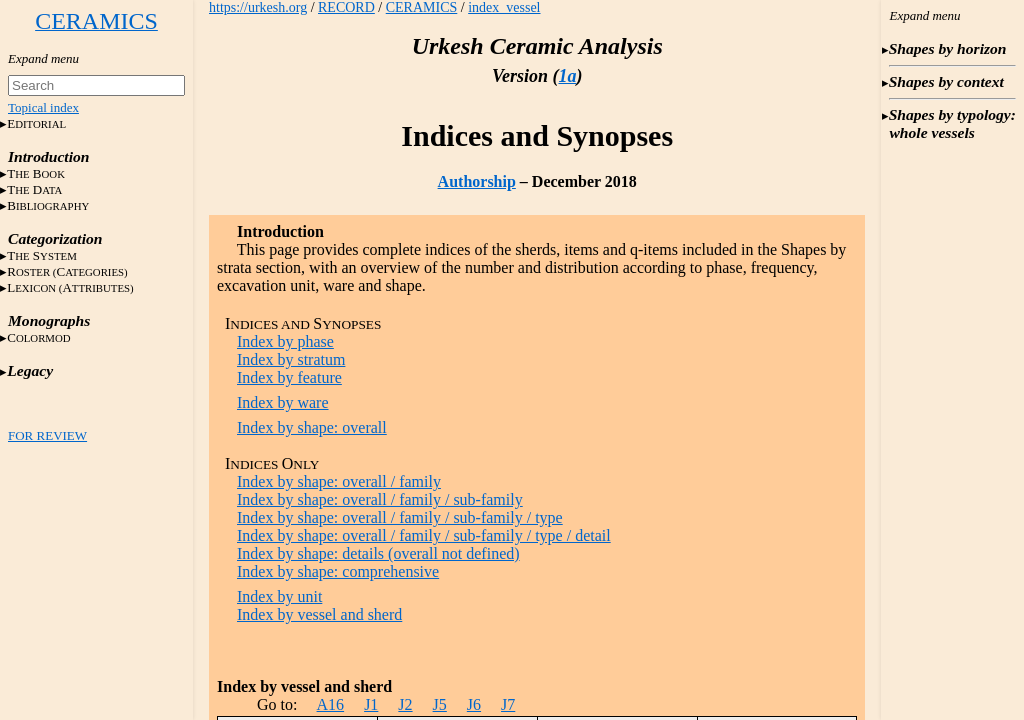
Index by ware (283, 402)
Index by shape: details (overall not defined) (378, 553)
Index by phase (285, 341)
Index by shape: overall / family (339, 481)
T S (42, 255)
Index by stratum (291, 359)
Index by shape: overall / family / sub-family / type (400, 517)
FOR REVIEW (47, 435)
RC (67, 271)
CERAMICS (422, 7)
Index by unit (279, 596)
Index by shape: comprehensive (338, 571)
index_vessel (504, 7)
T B (36, 173)
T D (34, 189)
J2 (405, 704)
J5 (440, 704)
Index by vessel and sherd (319, 614)
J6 (474, 704)
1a (567, 76)
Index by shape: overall (312, 427)
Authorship (477, 181)
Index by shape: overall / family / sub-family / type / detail (424, 535)
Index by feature (289, 377)
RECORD (346, 7)
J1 (371, 704)
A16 (331, 704)
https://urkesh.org (258, 7)
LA (70, 287)
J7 (508, 704)
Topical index (43, 107)
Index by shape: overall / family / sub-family (380, 499)
